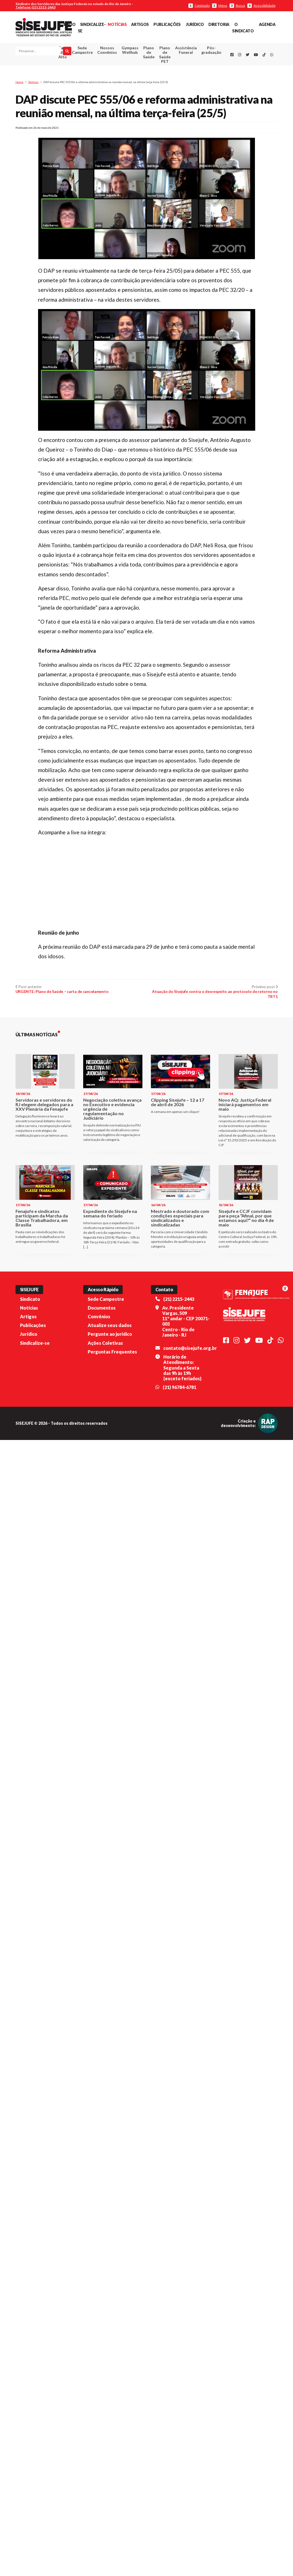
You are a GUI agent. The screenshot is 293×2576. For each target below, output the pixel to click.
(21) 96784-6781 (179, 1494)
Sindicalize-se (35, 1450)
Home (19, 84)
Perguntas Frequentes (112, 1458)
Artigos (140, 24)
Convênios (99, 1423)
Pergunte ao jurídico (110, 1441)
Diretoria (218, 24)
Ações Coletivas (105, 1450)
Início (69, 24)
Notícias (117, 24)
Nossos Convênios (107, 51)
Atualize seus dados (110, 1432)
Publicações (167, 24)
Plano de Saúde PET (165, 55)
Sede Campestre (82, 51)
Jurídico (195, 24)
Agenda (267, 24)
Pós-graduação (211, 51)
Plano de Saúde (149, 53)
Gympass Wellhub (130, 51)
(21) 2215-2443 (178, 1406)
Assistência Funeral (186, 51)
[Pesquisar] (20, 59)
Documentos (102, 1414)
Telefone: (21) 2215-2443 (36, 7)
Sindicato (30, 1406)
